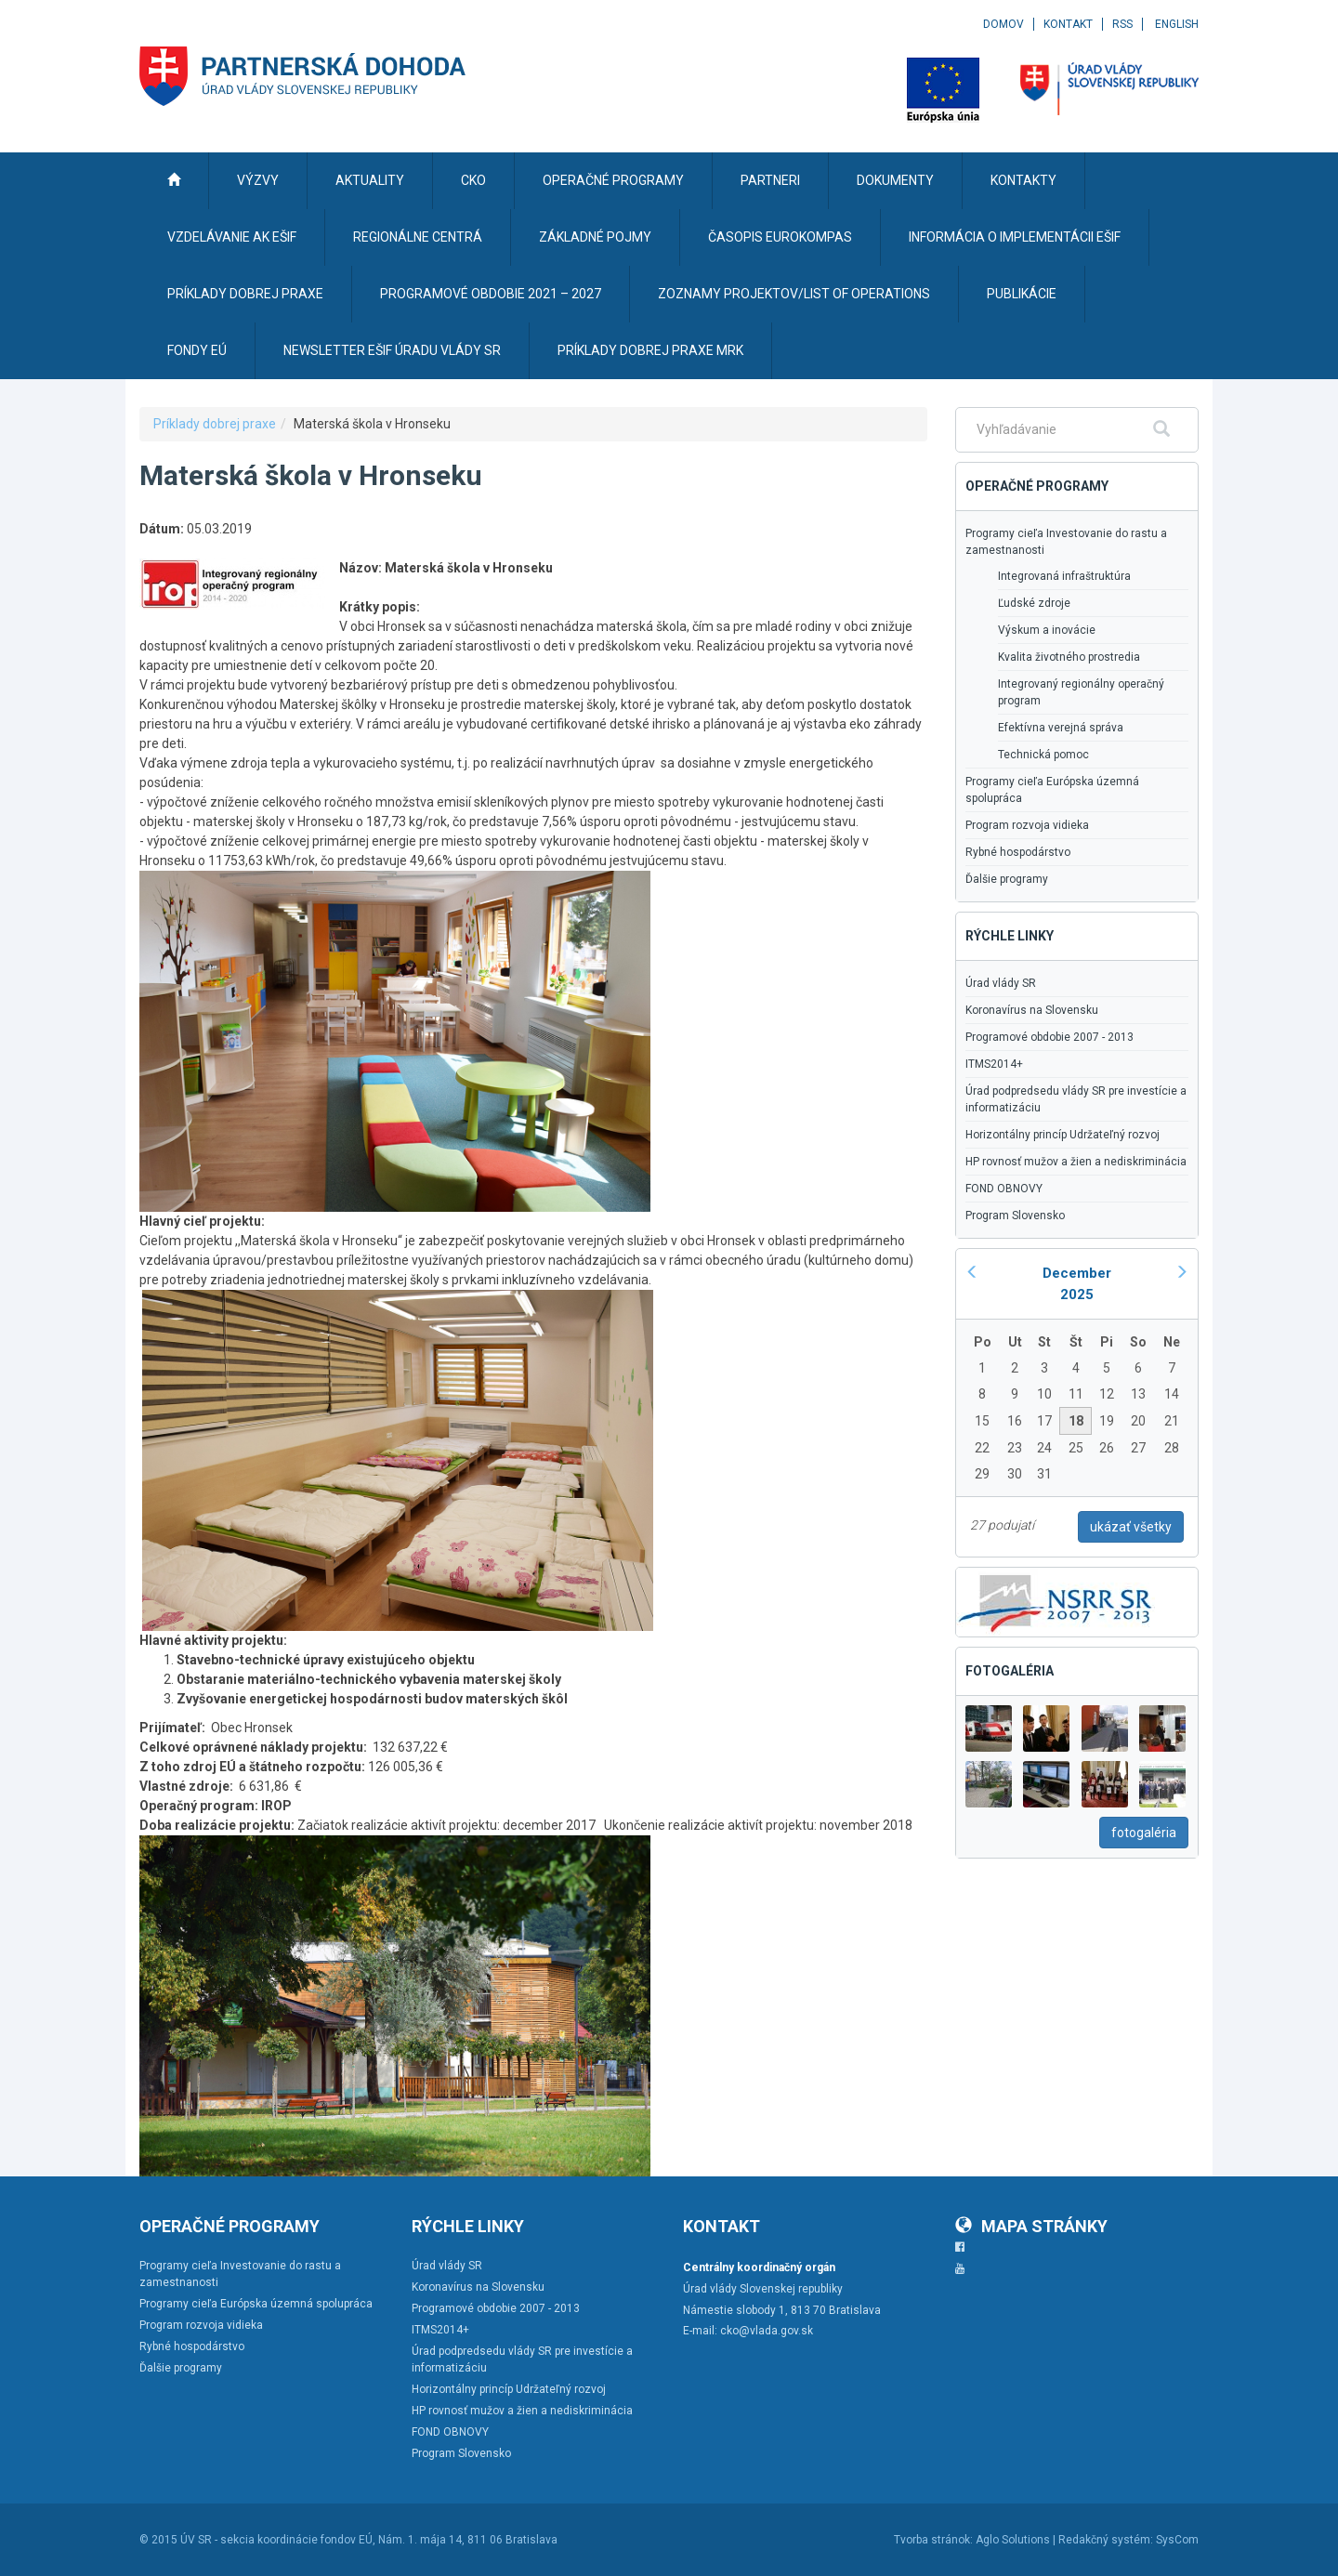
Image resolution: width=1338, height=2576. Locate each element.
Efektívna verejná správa (1060, 727)
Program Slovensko (1015, 1215)
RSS (1122, 24)
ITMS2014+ (994, 1064)
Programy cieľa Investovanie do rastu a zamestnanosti (1066, 542)
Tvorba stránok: (933, 2539)
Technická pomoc (1043, 754)
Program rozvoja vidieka (1027, 825)
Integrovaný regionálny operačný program (1081, 692)
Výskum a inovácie (1046, 630)
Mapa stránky (1031, 2226)
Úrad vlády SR (1000, 983)
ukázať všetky (1131, 1526)
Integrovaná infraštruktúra (1064, 576)
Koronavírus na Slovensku (1031, 1010)
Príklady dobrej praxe (214, 423)
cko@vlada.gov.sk (766, 2330)
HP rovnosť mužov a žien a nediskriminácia (1076, 1161)
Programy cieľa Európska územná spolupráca (1052, 790)
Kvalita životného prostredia (1069, 657)
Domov (1003, 24)
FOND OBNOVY (1004, 1188)
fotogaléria (1143, 1832)
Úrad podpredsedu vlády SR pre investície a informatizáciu (1076, 1099)
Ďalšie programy (1006, 879)
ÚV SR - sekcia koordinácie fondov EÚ (276, 2539)
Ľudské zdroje (1034, 603)
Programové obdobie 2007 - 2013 (1049, 1037)
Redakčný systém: (1105, 2539)
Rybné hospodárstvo (1017, 852)
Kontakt (1068, 24)
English (1177, 24)
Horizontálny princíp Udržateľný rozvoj (1062, 1134)
